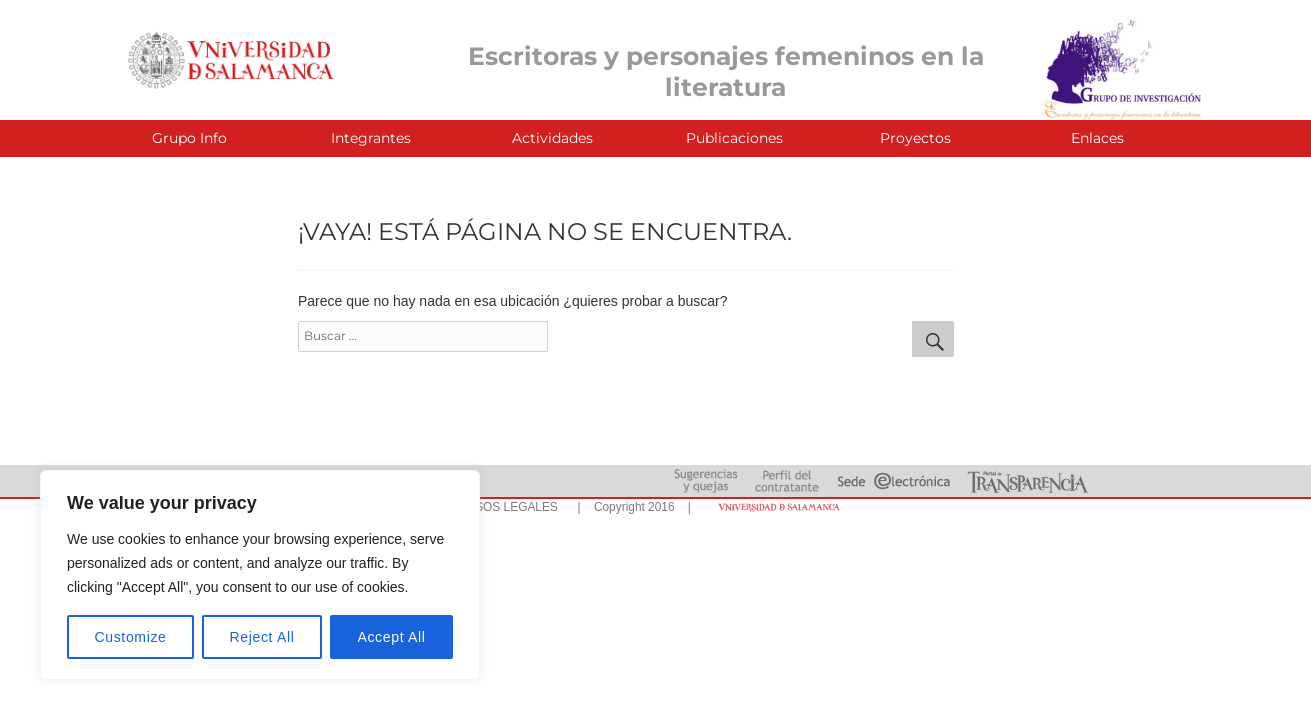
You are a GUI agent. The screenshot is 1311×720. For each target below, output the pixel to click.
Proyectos (915, 138)
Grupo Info (189, 138)
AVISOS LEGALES (507, 507)
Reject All (262, 637)
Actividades (552, 138)
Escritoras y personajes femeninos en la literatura (726, 71)
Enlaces (1097, 138)
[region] (260, 575)
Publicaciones (734, 138)
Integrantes (371, 138)
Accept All (391, 637)
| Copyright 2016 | (631, 507)
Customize (131, 637)
